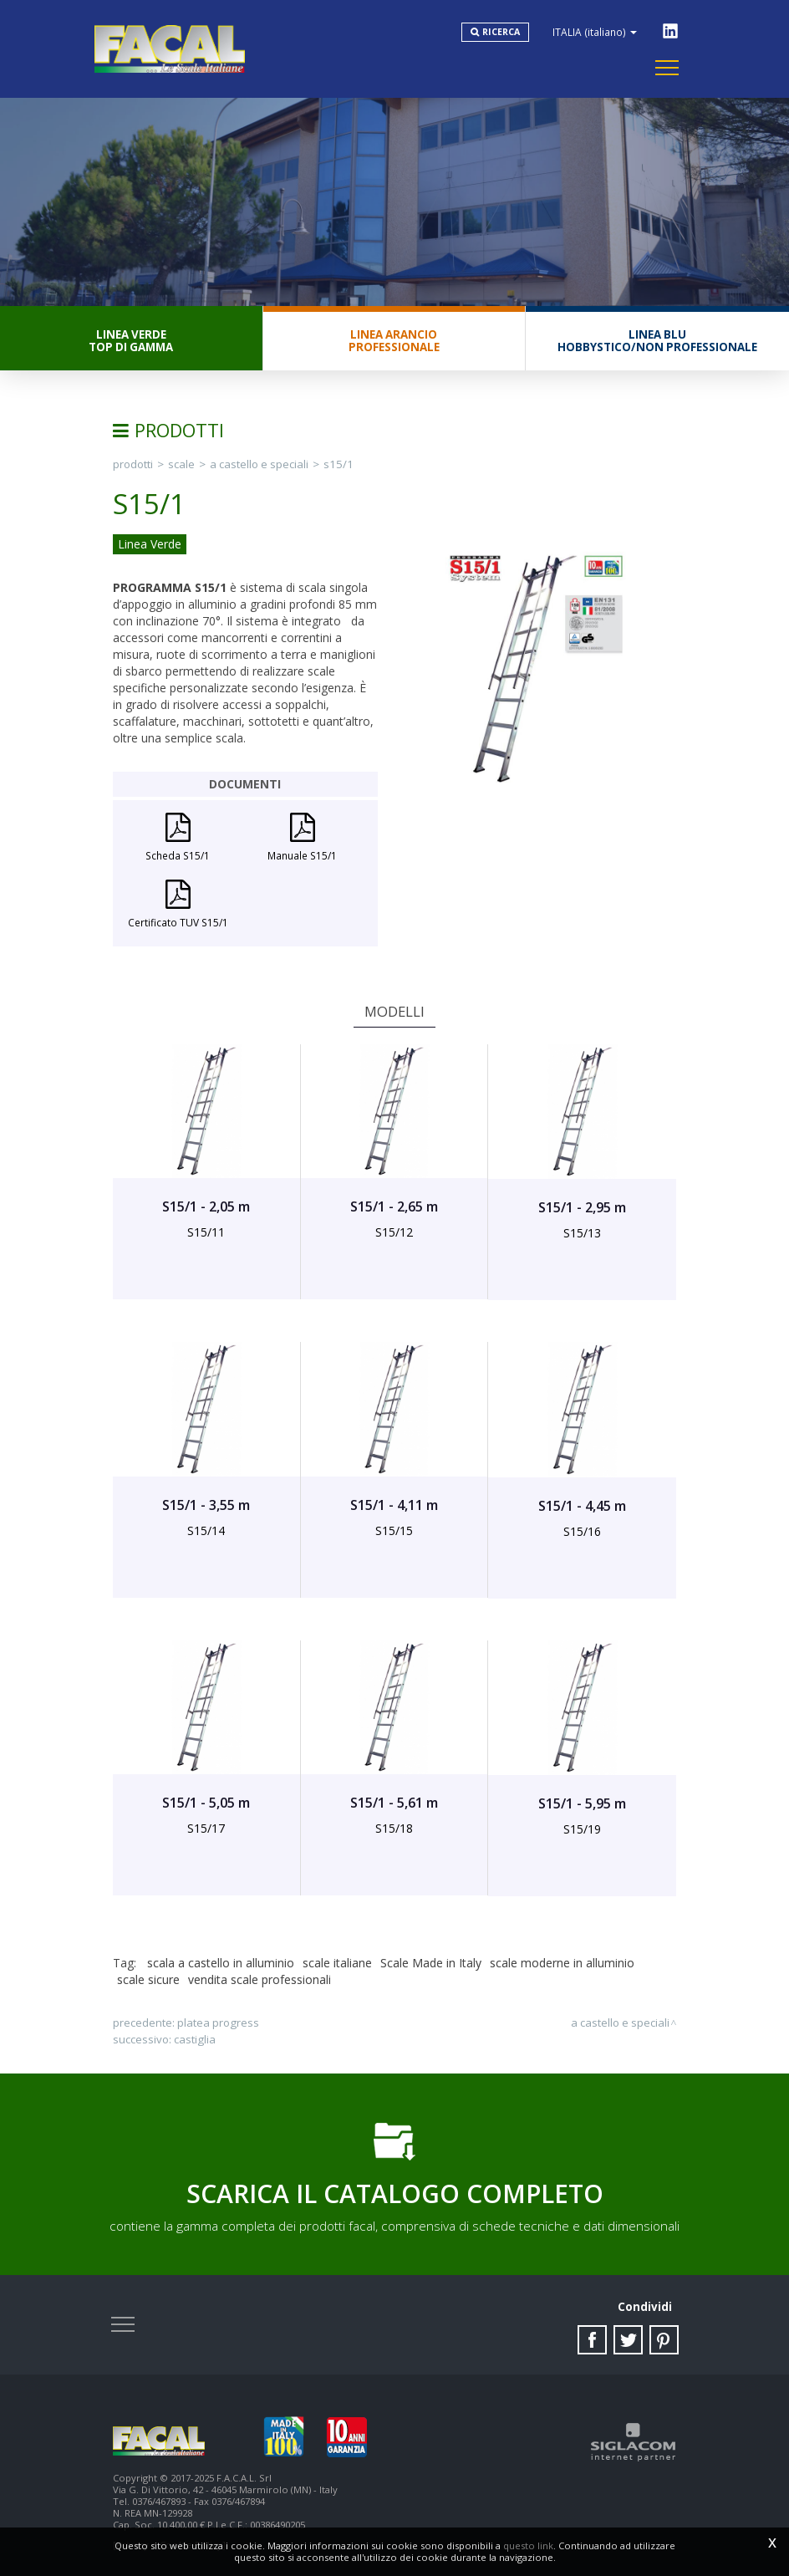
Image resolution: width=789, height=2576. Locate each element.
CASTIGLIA (195, 2039)
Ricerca (501, 32)
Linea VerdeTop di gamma (131, 341)
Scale (181, 464)
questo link (528, 2545)
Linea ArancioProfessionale (394, 341)
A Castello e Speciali (259, 464)
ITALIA (594, 31)
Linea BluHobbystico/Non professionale (657, 341)
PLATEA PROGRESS (218, 2022)
